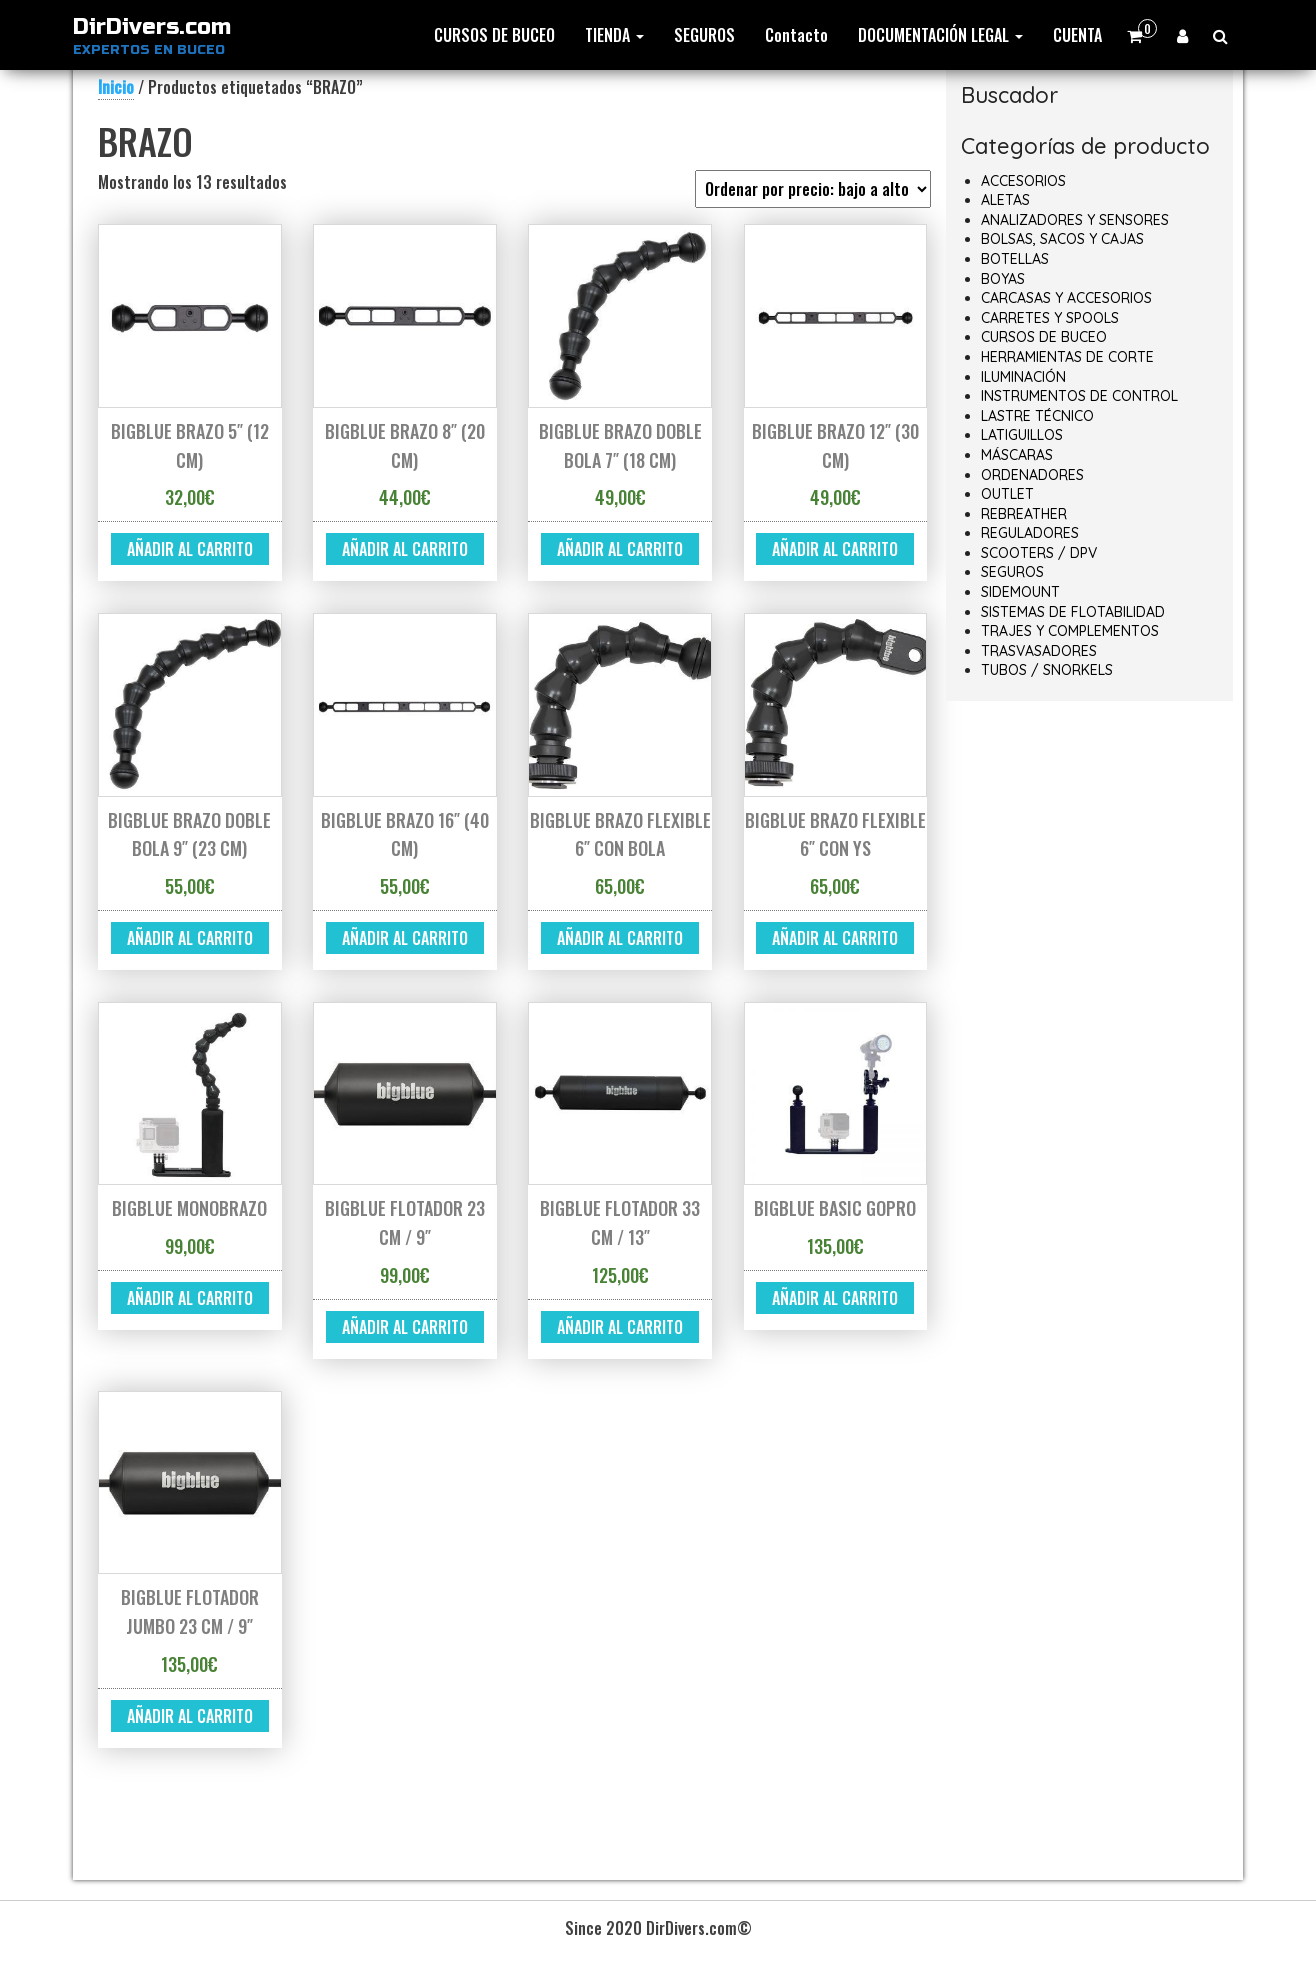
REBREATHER (1024, 514)
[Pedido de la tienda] (813, 189)
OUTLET (1007, 494)
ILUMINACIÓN (1023, 377)
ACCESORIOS (1023, 181)
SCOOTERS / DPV (1039, 553)
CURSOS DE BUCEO (494, 35)
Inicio (116, 87)
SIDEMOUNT (1020, 592)
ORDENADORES (1032, 475)
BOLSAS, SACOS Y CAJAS (1062, 239)
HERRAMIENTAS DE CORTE (1067, 357)
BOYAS (1003, 279)
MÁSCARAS (1017, 455)
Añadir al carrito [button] (190, 549)
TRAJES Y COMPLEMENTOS (1070, 631)
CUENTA (1077, 35)
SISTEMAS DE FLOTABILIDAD (1073, 612)
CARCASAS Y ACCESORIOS (1066, 298)
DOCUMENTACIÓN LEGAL (940, 35)
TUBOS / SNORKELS (1047, 670)
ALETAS (1005, 200)
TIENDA (614, 35)
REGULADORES (1030, 533)
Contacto (796, 35)
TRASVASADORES (1039, 651)
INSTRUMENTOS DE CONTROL (1079, 396)
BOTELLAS (1015, 259)
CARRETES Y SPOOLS (1050, 318)
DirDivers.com (152, 27)
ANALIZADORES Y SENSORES (1075, 220)
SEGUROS (704, 35)
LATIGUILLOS (1022, 435)
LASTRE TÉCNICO (1037, 416)
